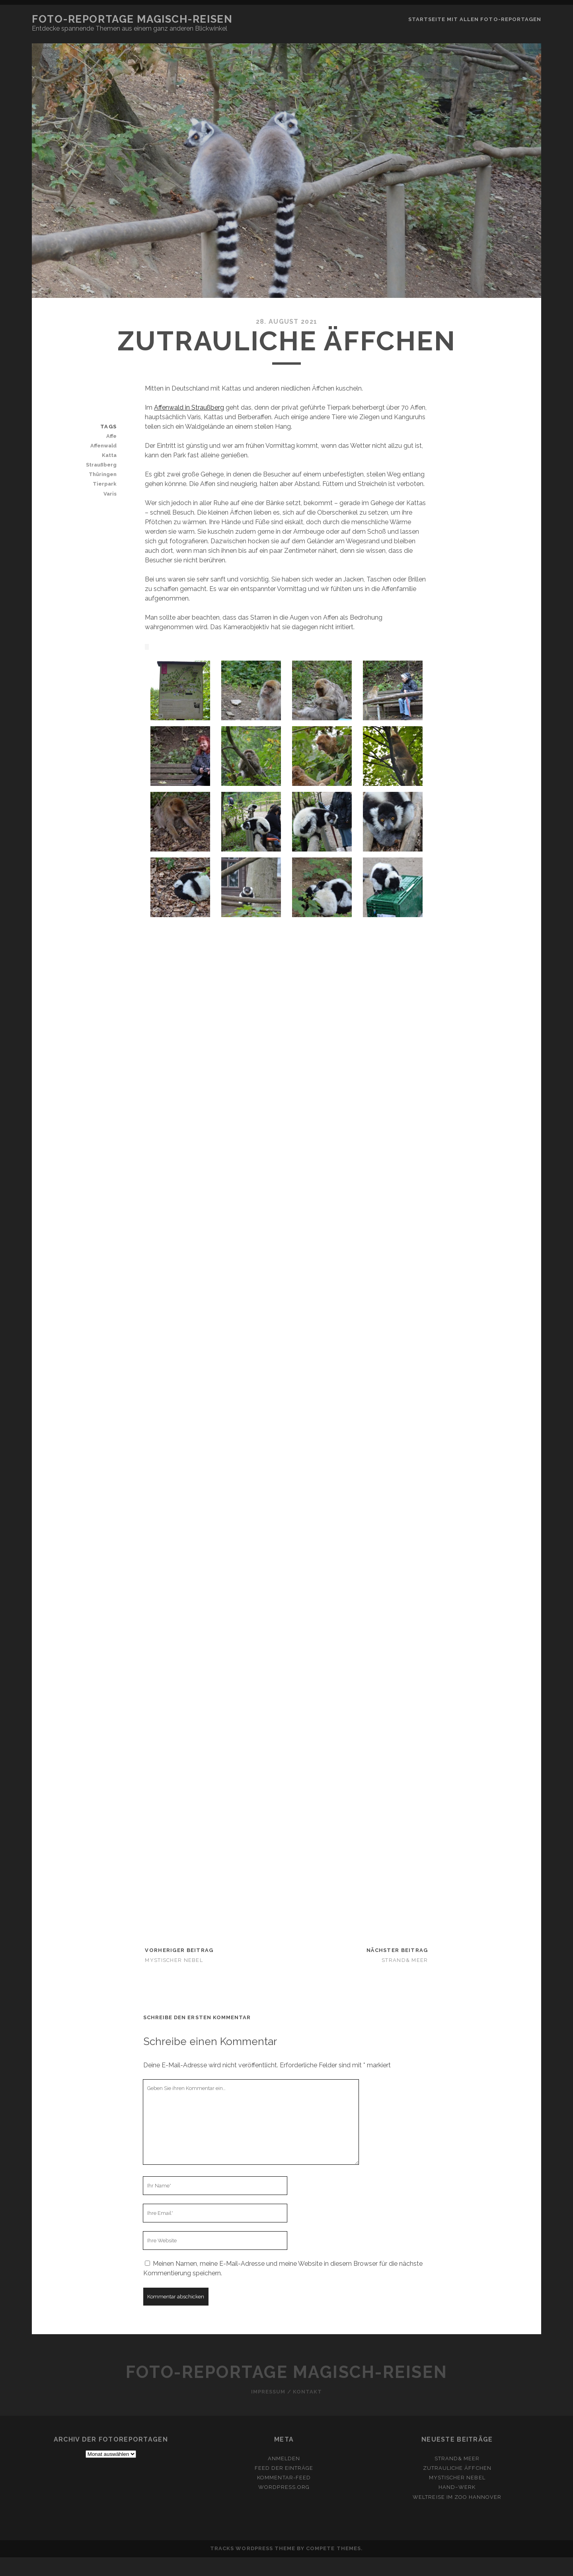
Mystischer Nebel (174, 1960)
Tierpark (105, 484)
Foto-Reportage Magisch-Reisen (132, 19)
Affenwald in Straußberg (189, 407)
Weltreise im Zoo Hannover (457, 2497)
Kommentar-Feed (284, 2478)
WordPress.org (284, 2487)
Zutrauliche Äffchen (457, 2468)
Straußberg (101, 465)
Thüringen (103, 474)
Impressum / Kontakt (286, 2392)
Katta (109, 455)
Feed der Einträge (284, 2468)
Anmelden (284, 2458)
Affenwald (103, 446)
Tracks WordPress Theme (252, 2548)
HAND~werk (457, 2487)
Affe (111, 436)
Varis (110, 494)
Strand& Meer (405, 1960)
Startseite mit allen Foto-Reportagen (474, 19)
